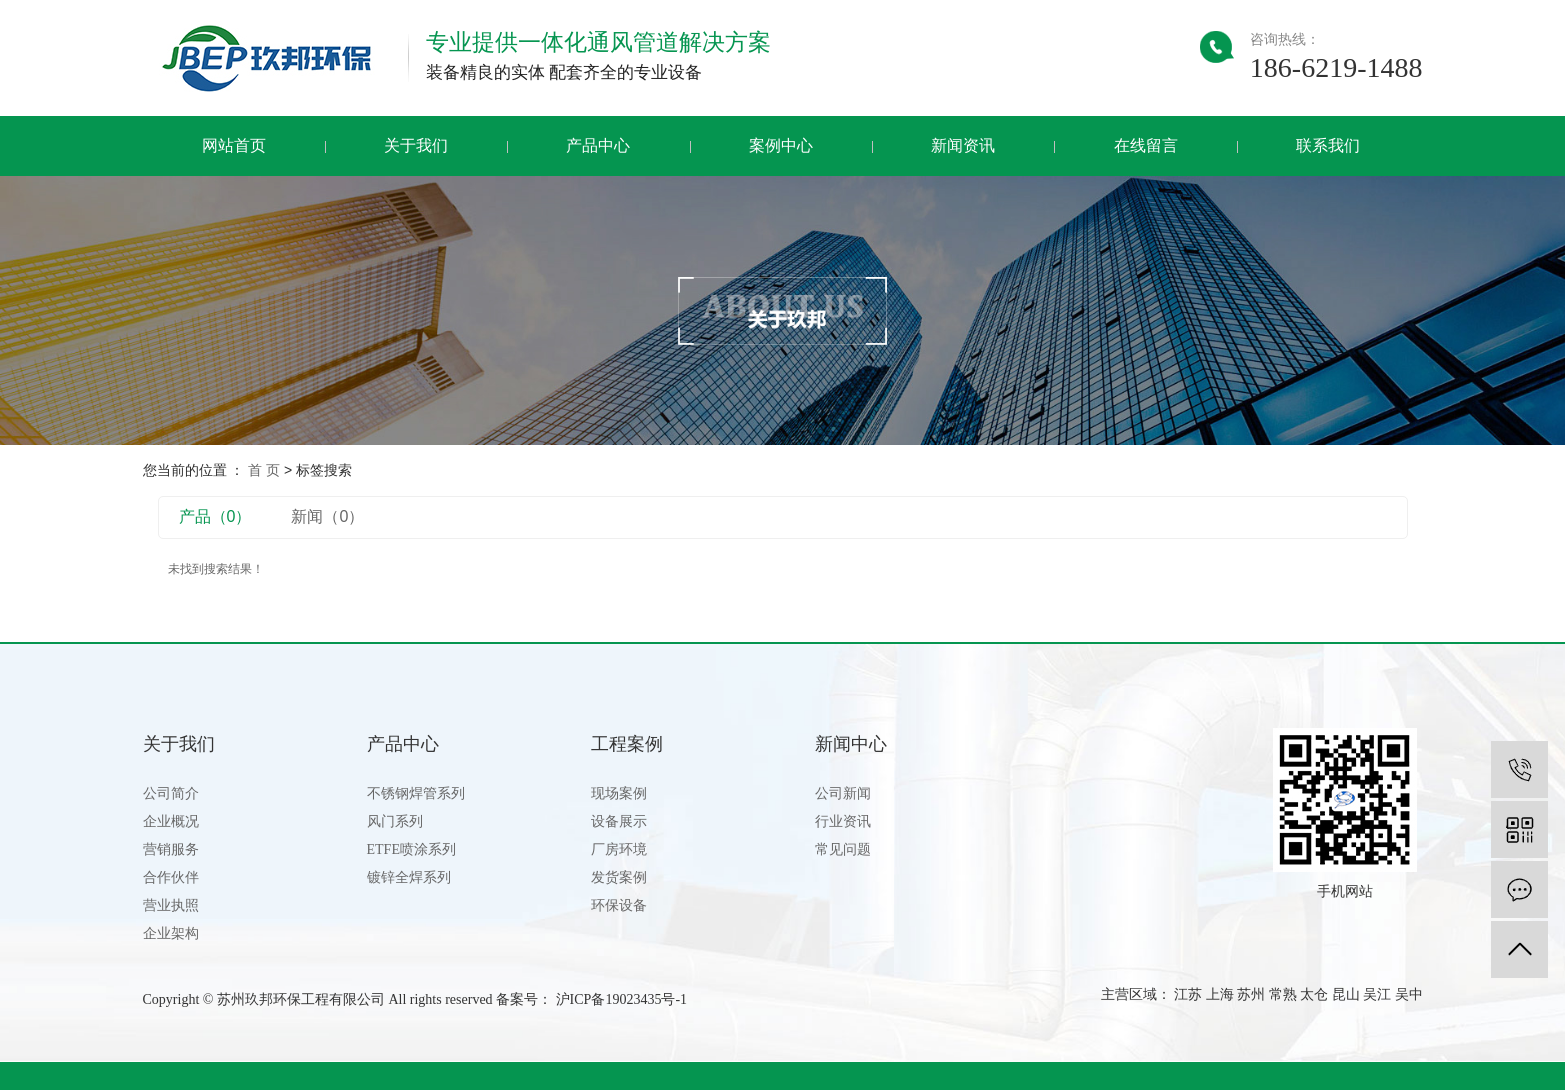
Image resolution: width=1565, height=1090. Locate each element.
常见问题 (843, 849)
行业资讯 (843, 821)
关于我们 (416, 145)
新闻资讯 (963, 145)
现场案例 (619, 793)
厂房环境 (619, 849)
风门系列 (395, 821)
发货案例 (619, 877)
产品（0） (215, 516)
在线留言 (1146, 145)
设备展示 (619, 821)
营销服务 (171, 849)
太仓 (1314, 994)
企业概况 (171, 821)
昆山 (1346, 994)
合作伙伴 (171, 877)
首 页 (264, 470)
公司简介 (171, 793)
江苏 (1188, 994)
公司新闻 (843, 793)
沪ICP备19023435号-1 (621, 999)
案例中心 (781, 145)
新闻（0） (327, 516)
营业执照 (171, 905)
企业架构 (171, 933)
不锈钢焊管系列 (416, 793)
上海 (1220, 994)
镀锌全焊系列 (409, 877)
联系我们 (1328, 145)
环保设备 (619, 905)
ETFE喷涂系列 (411, 849)
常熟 (1283, 994)
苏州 (1251, 994)
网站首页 (234, 145)
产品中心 (598, 145)
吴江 (1377, 994)
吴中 (1409, 994)
